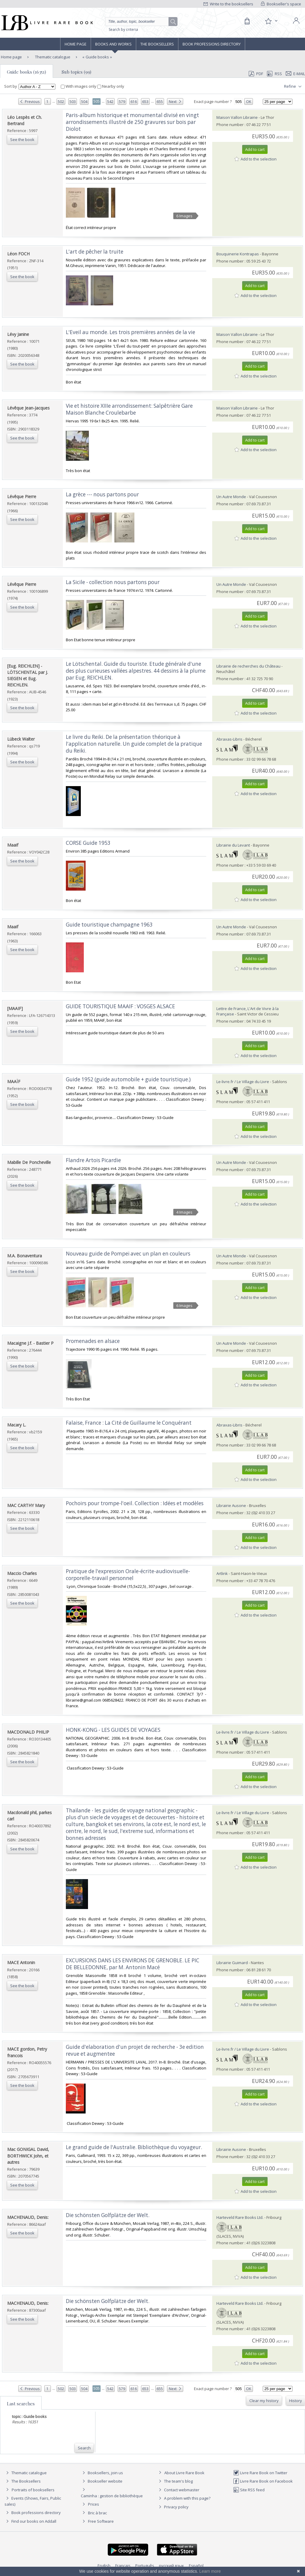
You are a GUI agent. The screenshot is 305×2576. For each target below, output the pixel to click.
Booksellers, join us (102, 2473)
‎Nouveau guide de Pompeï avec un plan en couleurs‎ (128, 1253)
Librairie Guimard (232, 1962)
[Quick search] (139, 21)
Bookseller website (101, 2481)
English (104, 2565)
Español (196, 2565)
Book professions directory (212, 44)
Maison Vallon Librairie (237, 117)
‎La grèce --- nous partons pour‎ (102, 494)
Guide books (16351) (26, 72)
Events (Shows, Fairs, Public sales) (32, 2501)
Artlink (222, 1573)
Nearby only (110, 86)
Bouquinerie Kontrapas (237, 254)
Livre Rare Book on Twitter (260, 2473)
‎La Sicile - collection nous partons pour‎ (113, 582)
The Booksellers (157, 44)
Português (144, 2565)
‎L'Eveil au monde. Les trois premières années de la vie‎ (130, 332)
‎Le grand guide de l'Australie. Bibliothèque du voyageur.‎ (134, 2147)
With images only (79, 86)
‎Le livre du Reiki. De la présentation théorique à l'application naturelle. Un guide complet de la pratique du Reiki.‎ (134, 743)
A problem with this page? (183, 2498)
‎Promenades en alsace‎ (93, 1341)
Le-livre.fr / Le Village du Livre (242, 1081)
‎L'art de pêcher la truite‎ (94, 251)
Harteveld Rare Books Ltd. (239, 2217)
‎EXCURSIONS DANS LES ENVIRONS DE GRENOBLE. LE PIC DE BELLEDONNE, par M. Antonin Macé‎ (132, 1964)
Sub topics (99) (76, 72)
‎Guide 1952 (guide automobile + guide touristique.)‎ (128, 1079)
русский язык (171, 2565)
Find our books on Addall (30, 2521)
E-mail (295, 73)
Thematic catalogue (52, 57)
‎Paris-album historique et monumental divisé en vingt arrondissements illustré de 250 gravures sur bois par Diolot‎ (132, 122)
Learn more (210, 2571)
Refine (293, 87)
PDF (255, 73)
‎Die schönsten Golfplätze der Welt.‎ (107, 2215)
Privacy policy (173, 2507)
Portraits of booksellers (33, 2489)
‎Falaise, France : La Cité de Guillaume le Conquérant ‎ (129, 1422)
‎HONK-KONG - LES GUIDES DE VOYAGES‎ (113, 1729)
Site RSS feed (249, 2490)
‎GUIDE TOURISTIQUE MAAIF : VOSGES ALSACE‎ (120, 1006)
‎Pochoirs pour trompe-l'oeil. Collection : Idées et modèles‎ (135, 1503)
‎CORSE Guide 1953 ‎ (89, 842)
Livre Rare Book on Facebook (263, 2481)
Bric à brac (97, 2513)
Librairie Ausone (231, 1505)
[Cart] (246, 21)
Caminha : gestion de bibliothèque (112, 2495)
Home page (76, 44)
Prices (93, 2504)
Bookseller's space (281, 4)
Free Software (101, 2521)
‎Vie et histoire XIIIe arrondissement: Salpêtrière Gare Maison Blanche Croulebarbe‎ (129, 409)
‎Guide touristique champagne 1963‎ (109, 924)
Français (123, 2565)
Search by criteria (123, 29)
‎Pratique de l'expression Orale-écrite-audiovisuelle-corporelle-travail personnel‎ (128, 1575)
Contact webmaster (178, 2490)
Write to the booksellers (228, 4)
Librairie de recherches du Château (248, 666)
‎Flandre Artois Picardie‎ (93, 1160)
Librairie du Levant (233, 845)
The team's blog (175, 2481)
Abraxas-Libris (229, 739)
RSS (274, 73)
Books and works (113, 44)
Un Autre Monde (231, 496)
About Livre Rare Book (184, 2472)
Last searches (21, 2404)
